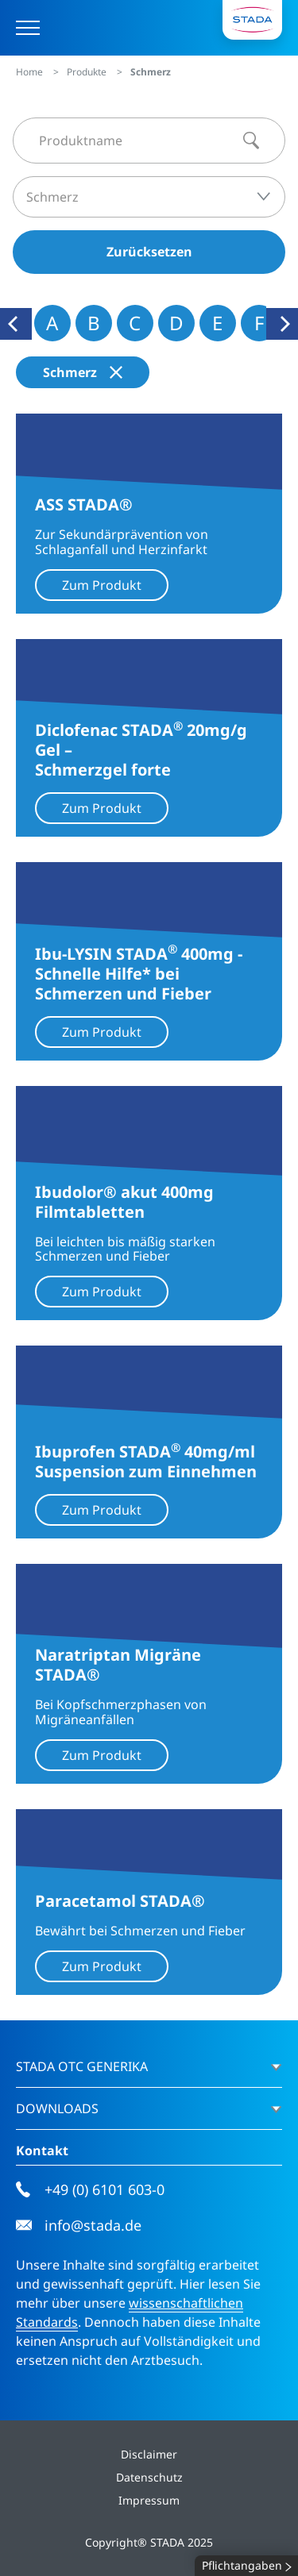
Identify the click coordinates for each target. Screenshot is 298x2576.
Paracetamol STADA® (120, 1901)
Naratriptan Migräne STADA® (118, 1664)
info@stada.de (78, 2225)
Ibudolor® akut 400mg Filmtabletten (124, 1202)
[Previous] (16, 324)
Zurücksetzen (149, 251)
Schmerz (82, 372)
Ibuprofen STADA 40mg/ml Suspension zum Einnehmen (146, 1461)
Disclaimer (149, 2454)
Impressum (149, 2500)
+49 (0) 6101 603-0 (90, 2189)
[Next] (282, 324)
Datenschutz (149, 2477)
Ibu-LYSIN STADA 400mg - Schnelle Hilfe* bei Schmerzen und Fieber (138, 973)
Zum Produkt (101, 585)
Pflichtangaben (247, 2566)
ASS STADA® (84, 504)
